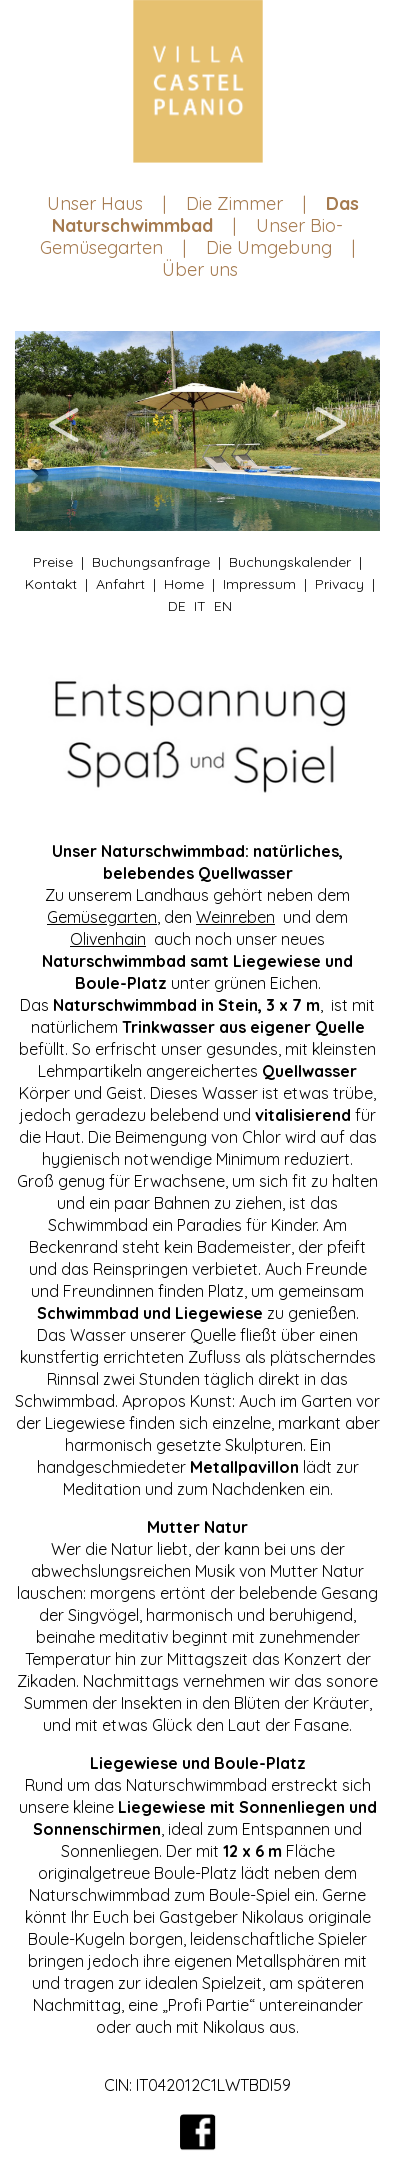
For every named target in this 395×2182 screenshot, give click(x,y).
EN (223, 606)
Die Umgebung (269, 247)
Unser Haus (95, 203)
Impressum (259, 584)
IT (200, 606)
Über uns (200, 269)
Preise (53, 562)
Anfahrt (120, 584)
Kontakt (51, 584)
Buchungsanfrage (151, 562)
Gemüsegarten (102, 917)
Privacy (339, 584)
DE (177, 606)
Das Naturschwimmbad (205, 214)
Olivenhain (108, 939)
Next (330, 431)
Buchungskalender (290, 562)
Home (184, 584)
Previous (65, 431)
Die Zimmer (234, 203)
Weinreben (235, 917)
